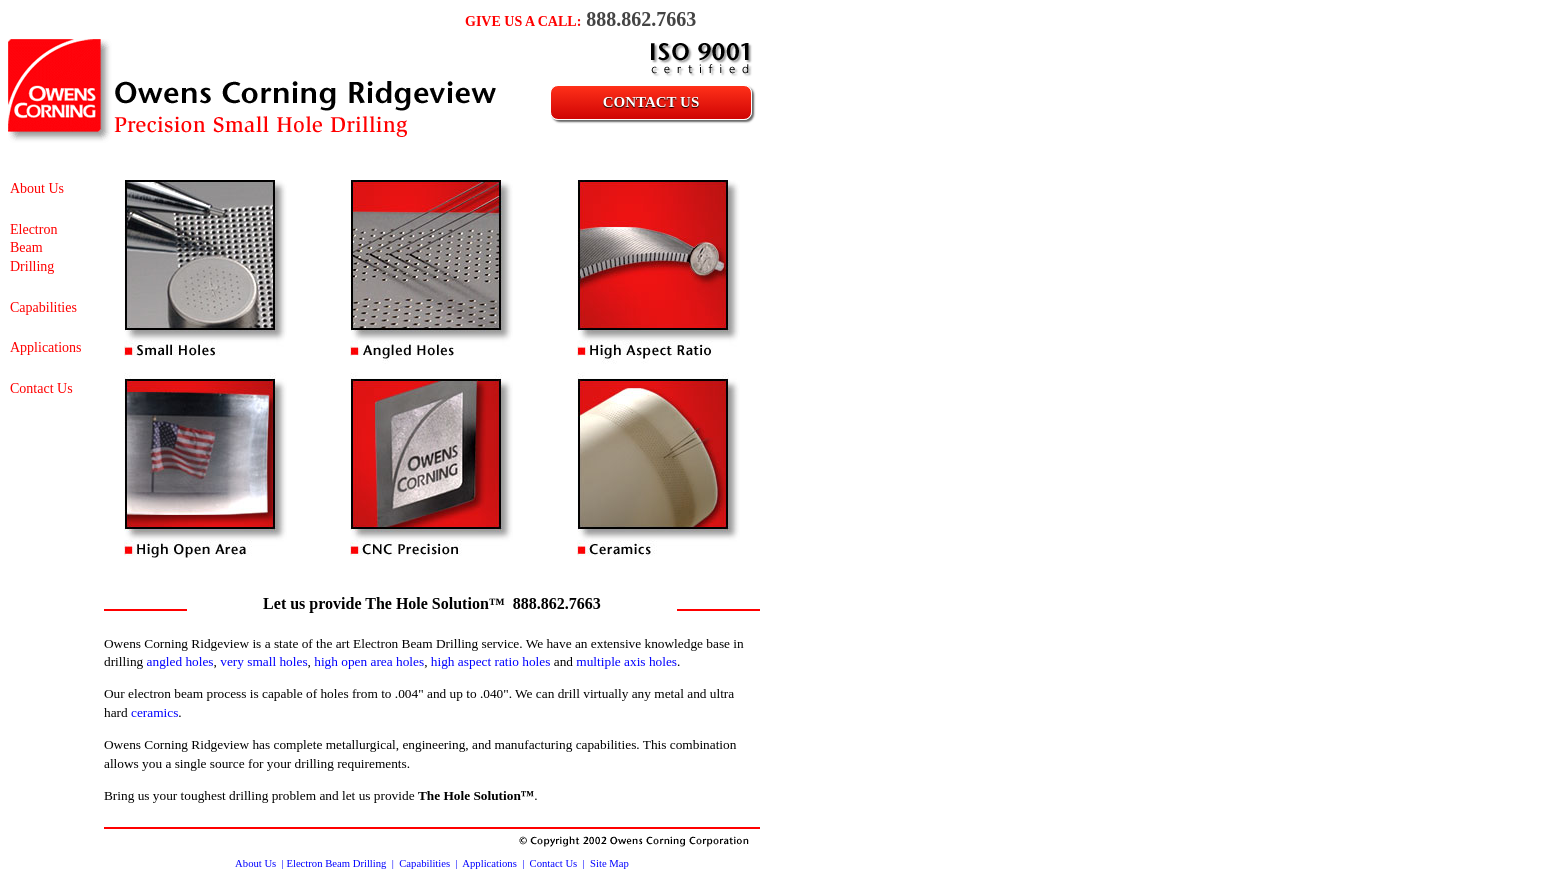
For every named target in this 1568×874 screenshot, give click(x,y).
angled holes (180, 661)
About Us (37, 188)
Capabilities (43, 307)
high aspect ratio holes (491, 661)
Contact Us (651, 102)
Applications (46, 347)
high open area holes (369, 661)
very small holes (263, 661)
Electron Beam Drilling (33, 248)
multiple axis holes (626, 661)
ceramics (154, 712)
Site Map (609, 863)
